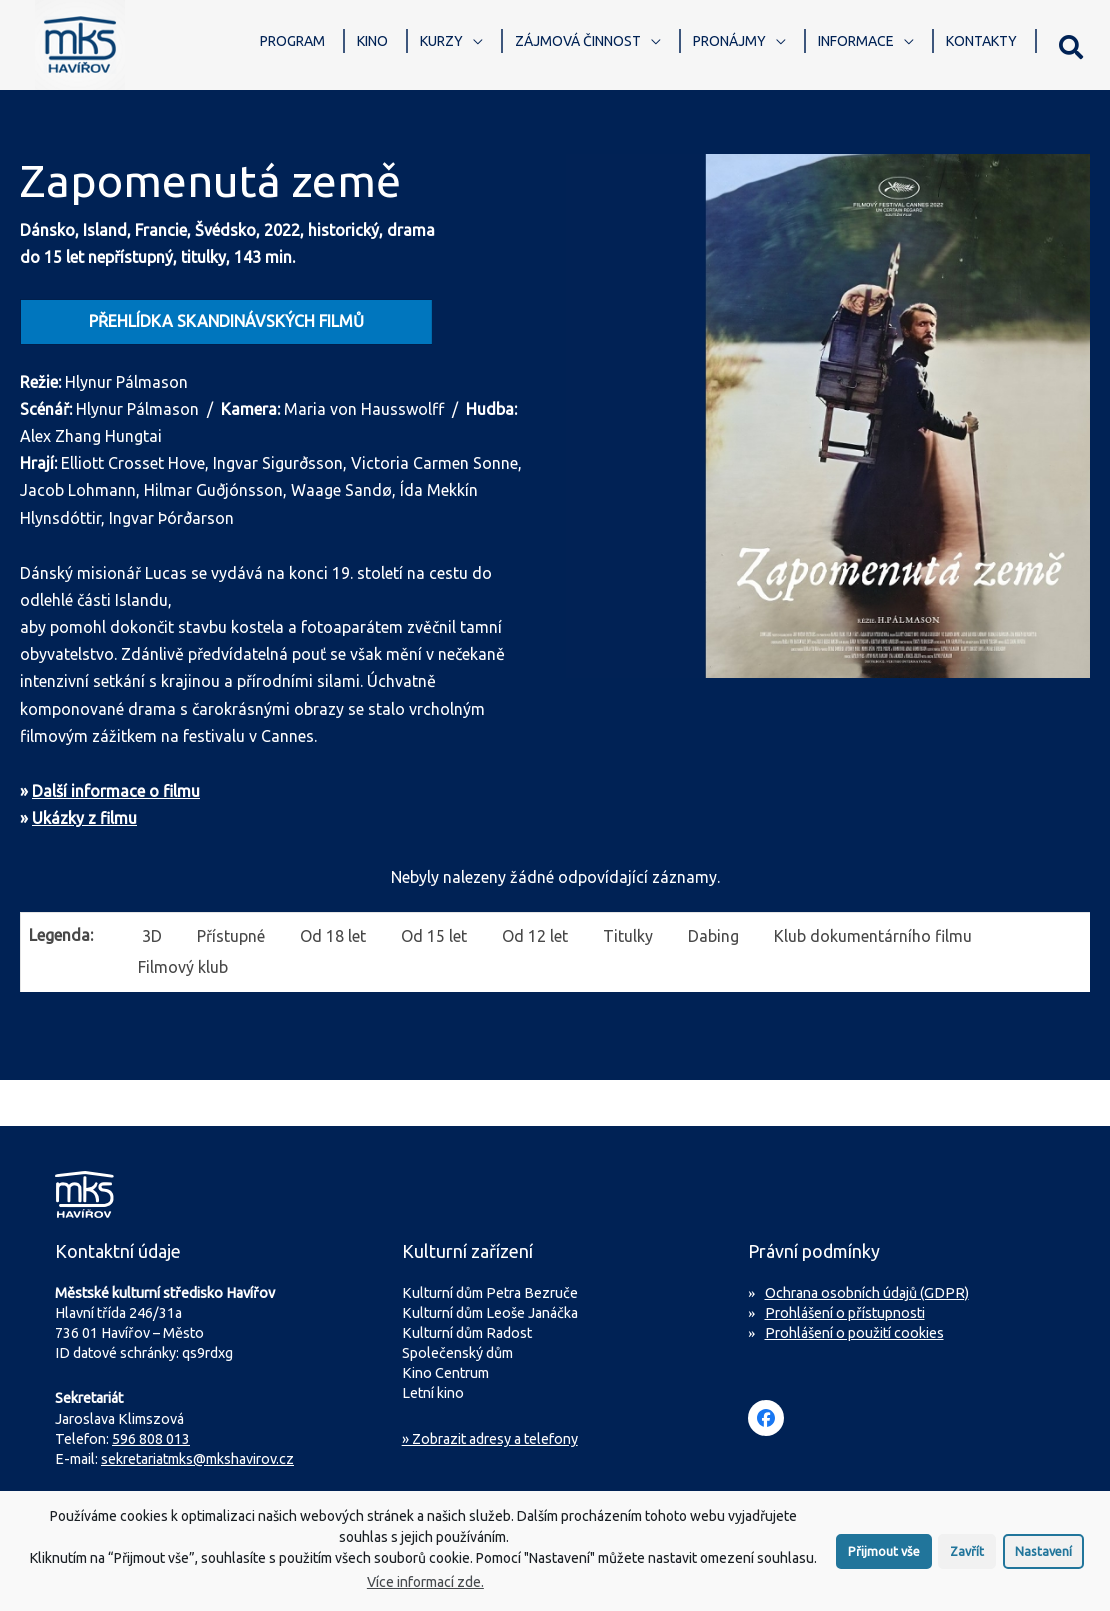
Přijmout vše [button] (884, 1563)
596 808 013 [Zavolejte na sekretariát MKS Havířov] (151, 1439)
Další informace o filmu (116, 791)
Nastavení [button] (1043, 1563)
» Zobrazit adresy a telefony (490, 1439)
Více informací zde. (425, 1594)
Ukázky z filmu (84, 818)
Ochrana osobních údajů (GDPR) (867, 1293)
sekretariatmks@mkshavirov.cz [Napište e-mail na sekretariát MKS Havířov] (197, 1459)
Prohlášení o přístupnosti (845, 1313)
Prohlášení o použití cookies (854, 1333)
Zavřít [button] (967, 1563)
